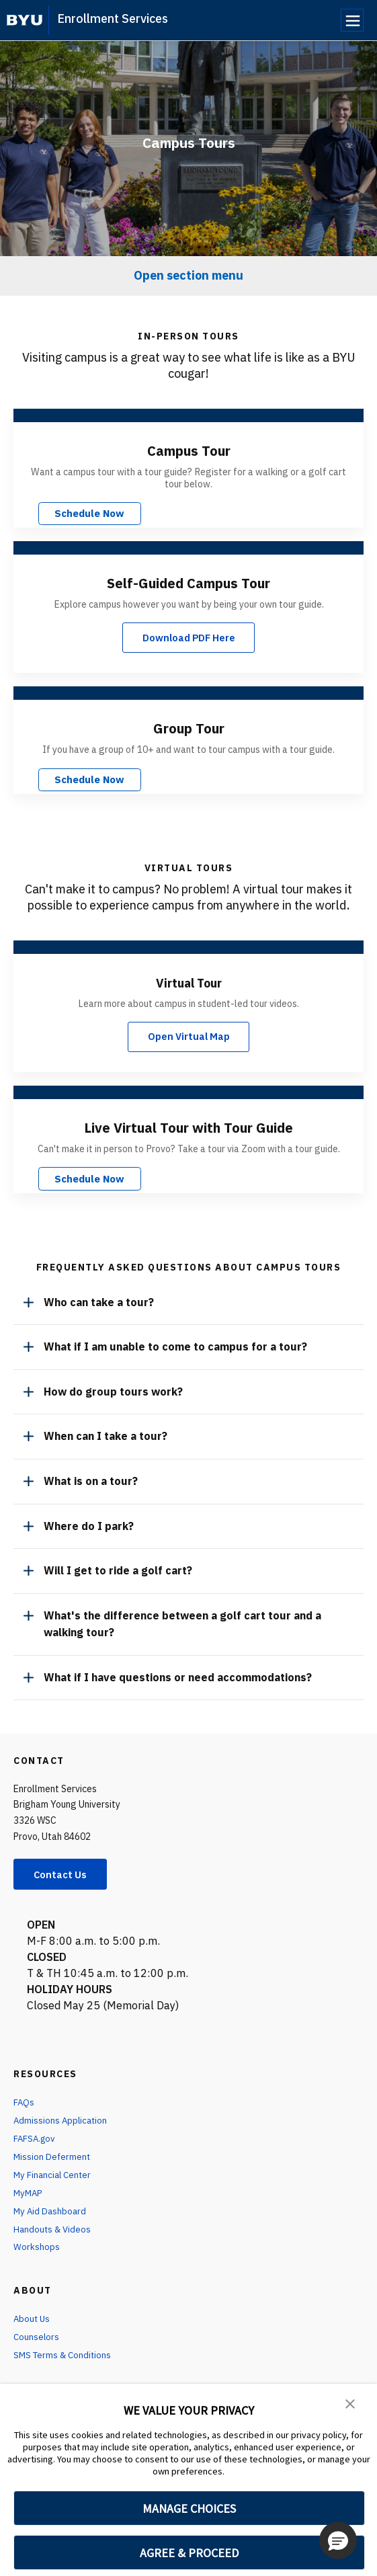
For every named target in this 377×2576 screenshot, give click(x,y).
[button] (350, 2403)
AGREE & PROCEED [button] (189, 2553)
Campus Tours (188, 142)
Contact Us (64, 1871)
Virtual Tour (188, 979)
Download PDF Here (189, 636)
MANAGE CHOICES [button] (189, 2508)
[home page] (24, 20)
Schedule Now (73, 512)
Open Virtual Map (188, 1035)
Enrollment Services (112, 18)
